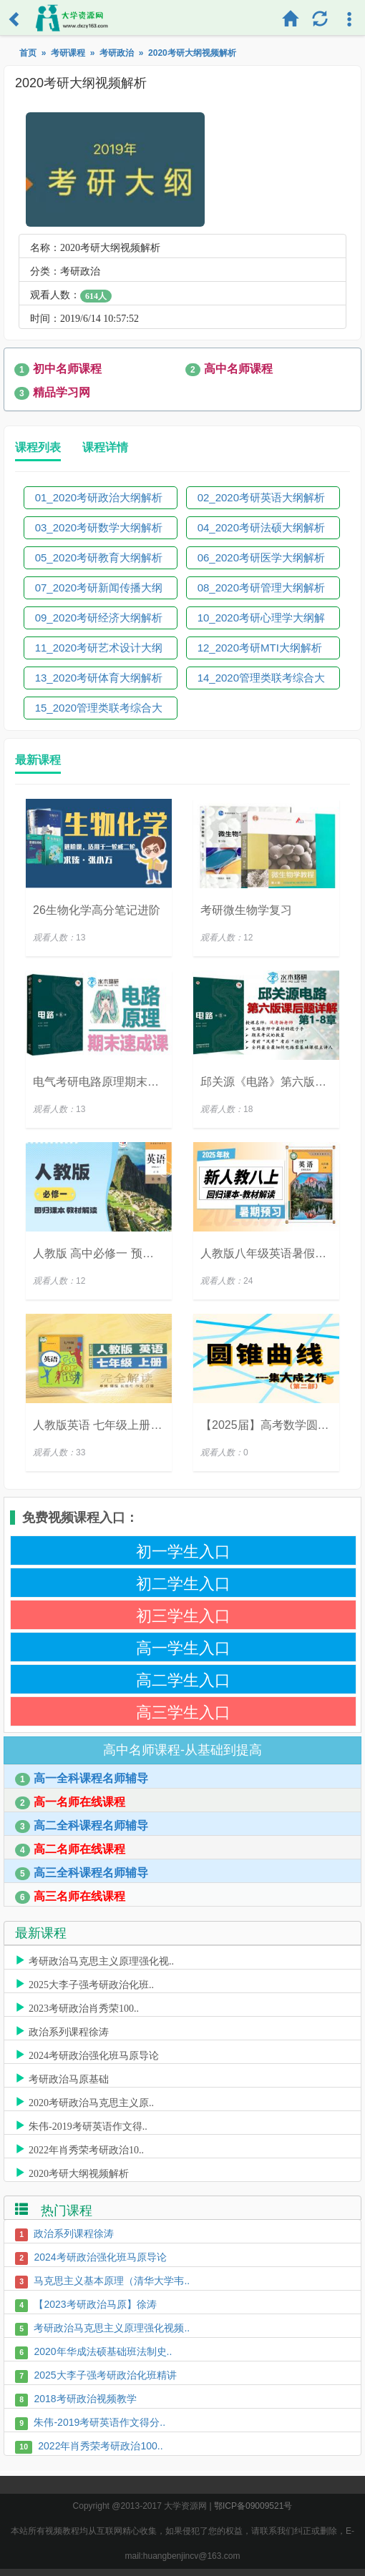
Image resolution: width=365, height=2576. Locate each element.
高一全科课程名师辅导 (81, 1779)
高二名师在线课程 (70, 1850)
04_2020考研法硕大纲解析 (261, 527)
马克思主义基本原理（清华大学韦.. (112, 2280)
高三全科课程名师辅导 (81, 1873)
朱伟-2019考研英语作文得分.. (99, 2422)
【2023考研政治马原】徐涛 (95, 2304)
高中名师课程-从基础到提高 (182, 1750)
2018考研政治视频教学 (85, 2398)
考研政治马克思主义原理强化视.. (101, 1959)
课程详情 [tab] (105, 447)
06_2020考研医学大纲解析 (261, 557)
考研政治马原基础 (69, 2077)
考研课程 (68, 53)
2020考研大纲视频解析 (79, 2172)
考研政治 (116, 53)
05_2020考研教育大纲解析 (98, 557)
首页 (27, 53)
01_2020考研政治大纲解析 (98, 497)
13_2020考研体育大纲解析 (98, 678)
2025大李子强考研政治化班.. (91, 1983)
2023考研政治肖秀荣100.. (84, 2006)
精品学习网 (52, 393)
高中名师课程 (229, 369)
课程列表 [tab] (38, 447)
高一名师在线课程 (70, 1802)
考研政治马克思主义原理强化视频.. (112, 2328)
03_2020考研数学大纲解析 (98, 527)
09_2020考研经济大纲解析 (98, 617)
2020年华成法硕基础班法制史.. (103, 2351)
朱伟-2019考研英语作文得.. (88, 2124)
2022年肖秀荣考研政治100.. (100, 2446)
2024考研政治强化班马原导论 (94, 2054)
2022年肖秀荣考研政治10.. (86, 2148)
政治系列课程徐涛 (69, 2030)
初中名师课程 (58, 369)
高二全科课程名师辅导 (81, 1826)
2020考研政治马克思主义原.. (91, 2101)
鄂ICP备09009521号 (253, 2506)
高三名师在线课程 (70, 1897)
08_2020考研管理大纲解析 (261, 587)
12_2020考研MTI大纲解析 (260, 647)
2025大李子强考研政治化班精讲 (105, 2375)
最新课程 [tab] (38, 760)
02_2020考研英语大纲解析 (261, 497)
